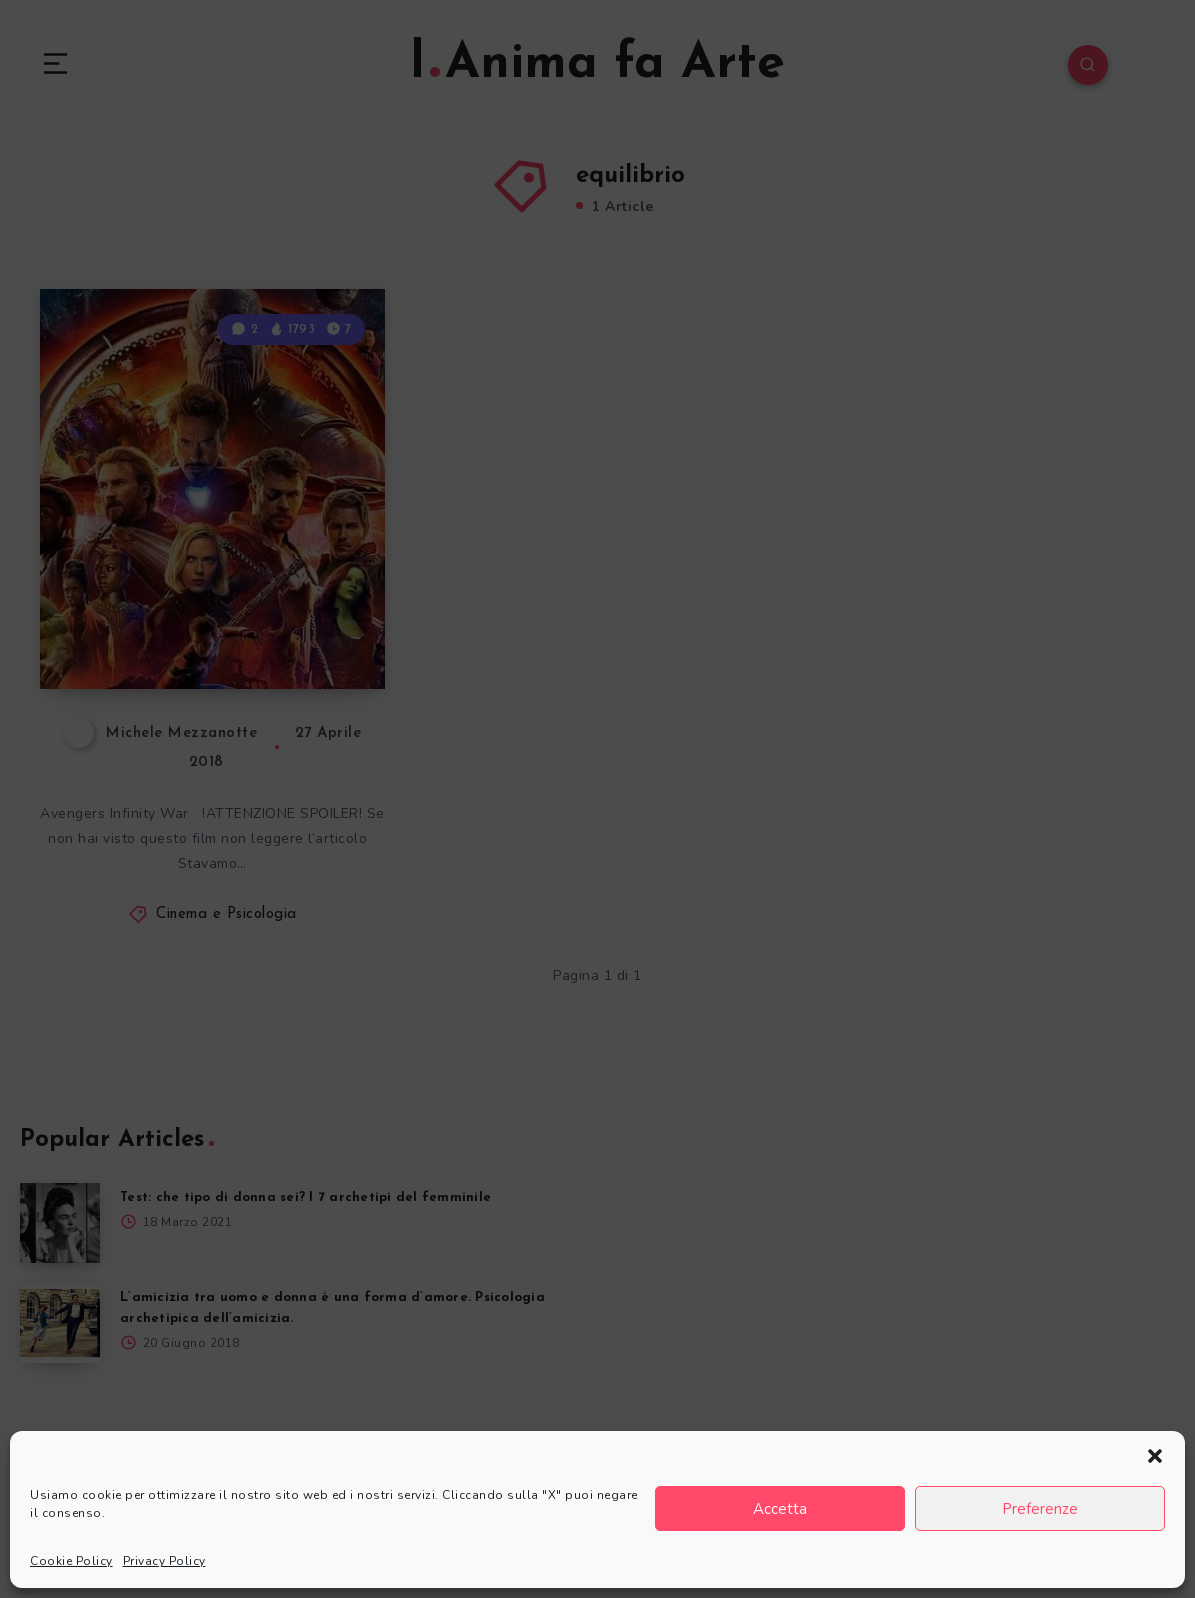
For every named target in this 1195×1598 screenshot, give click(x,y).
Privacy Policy (164, 1561)
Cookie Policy (71, 1561)
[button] (1155, 1456)
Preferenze (1040, 1509)
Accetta (780, 1509)
